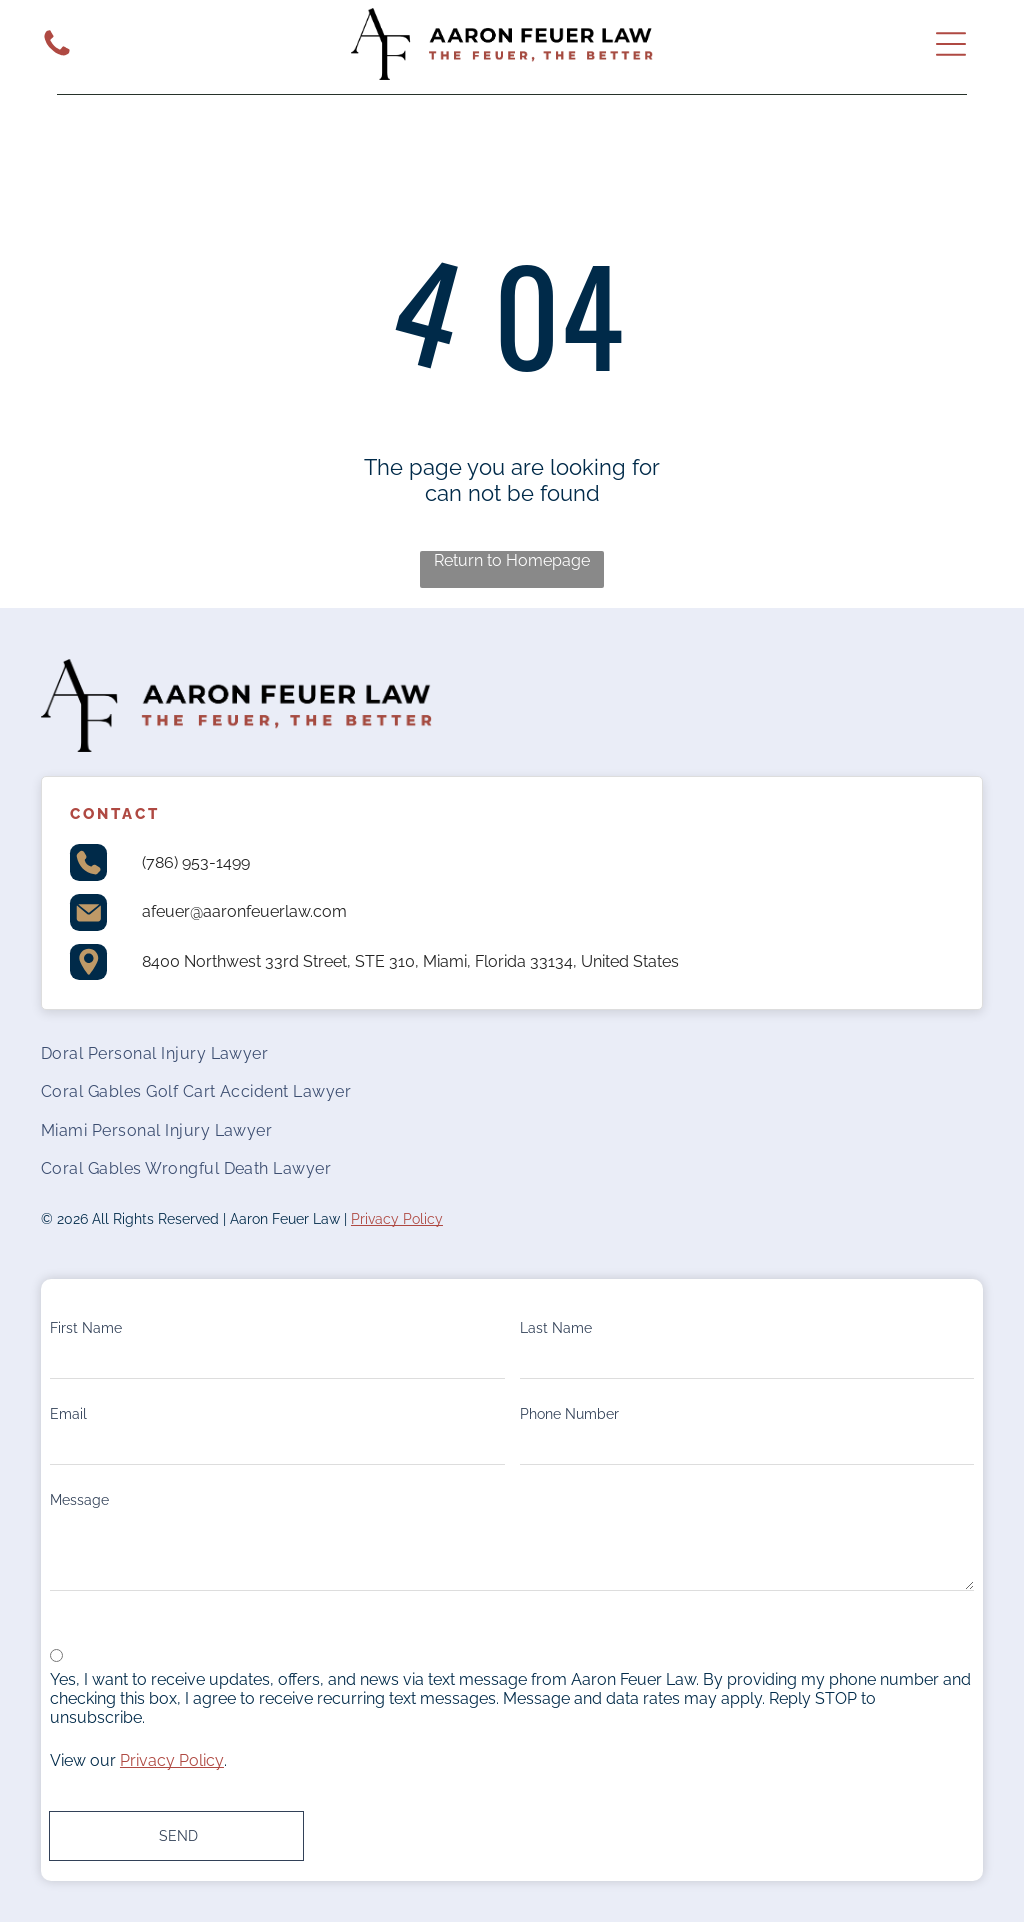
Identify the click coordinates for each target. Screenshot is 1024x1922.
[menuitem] (512, 1053)
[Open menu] (951, 44)
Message (79, 1500)
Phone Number (569, 1414)
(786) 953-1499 (196, 862)
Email (68, 1414)
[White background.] (57, 54)
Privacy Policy (397, 1219)
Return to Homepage (512, 560)
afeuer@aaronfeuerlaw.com (244, 911)
